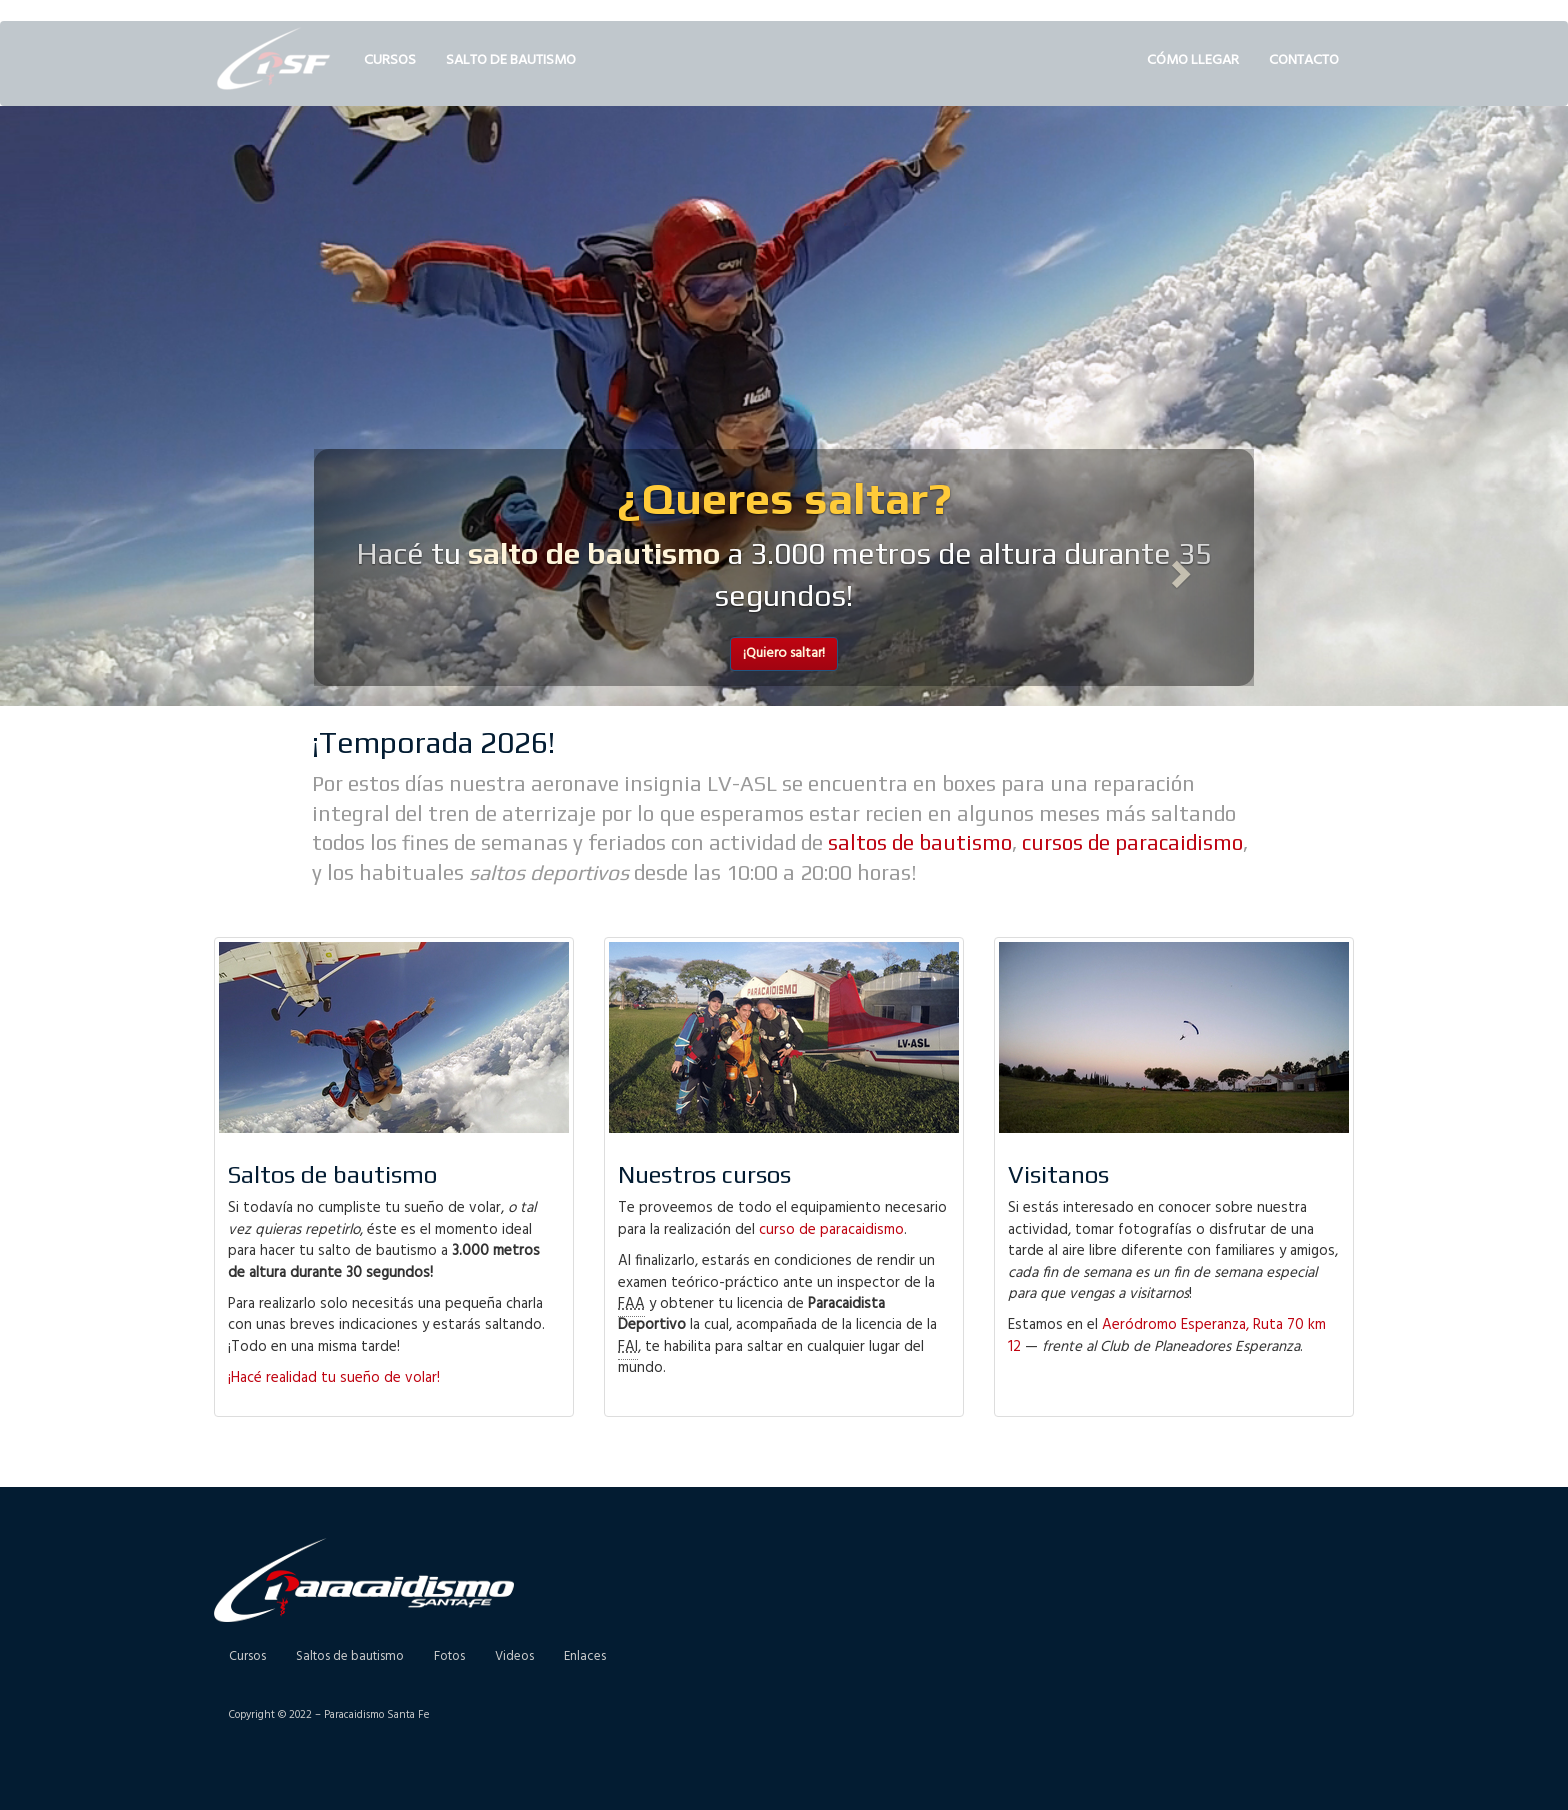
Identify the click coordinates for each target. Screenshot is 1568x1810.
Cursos (390, 60)
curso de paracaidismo (831, 1230)
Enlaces (585, 1656)
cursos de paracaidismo (1132, 842)
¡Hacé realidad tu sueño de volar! (334, 1378)
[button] (384, 568)
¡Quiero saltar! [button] (784, 653)
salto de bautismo (594, 553)
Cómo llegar (1193, 60)
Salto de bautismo (511, 60)
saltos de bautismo (920, 842)
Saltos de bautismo (350, 1656)
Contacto (1304, 60)
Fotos (449, 1656)
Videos (514, 1656)
